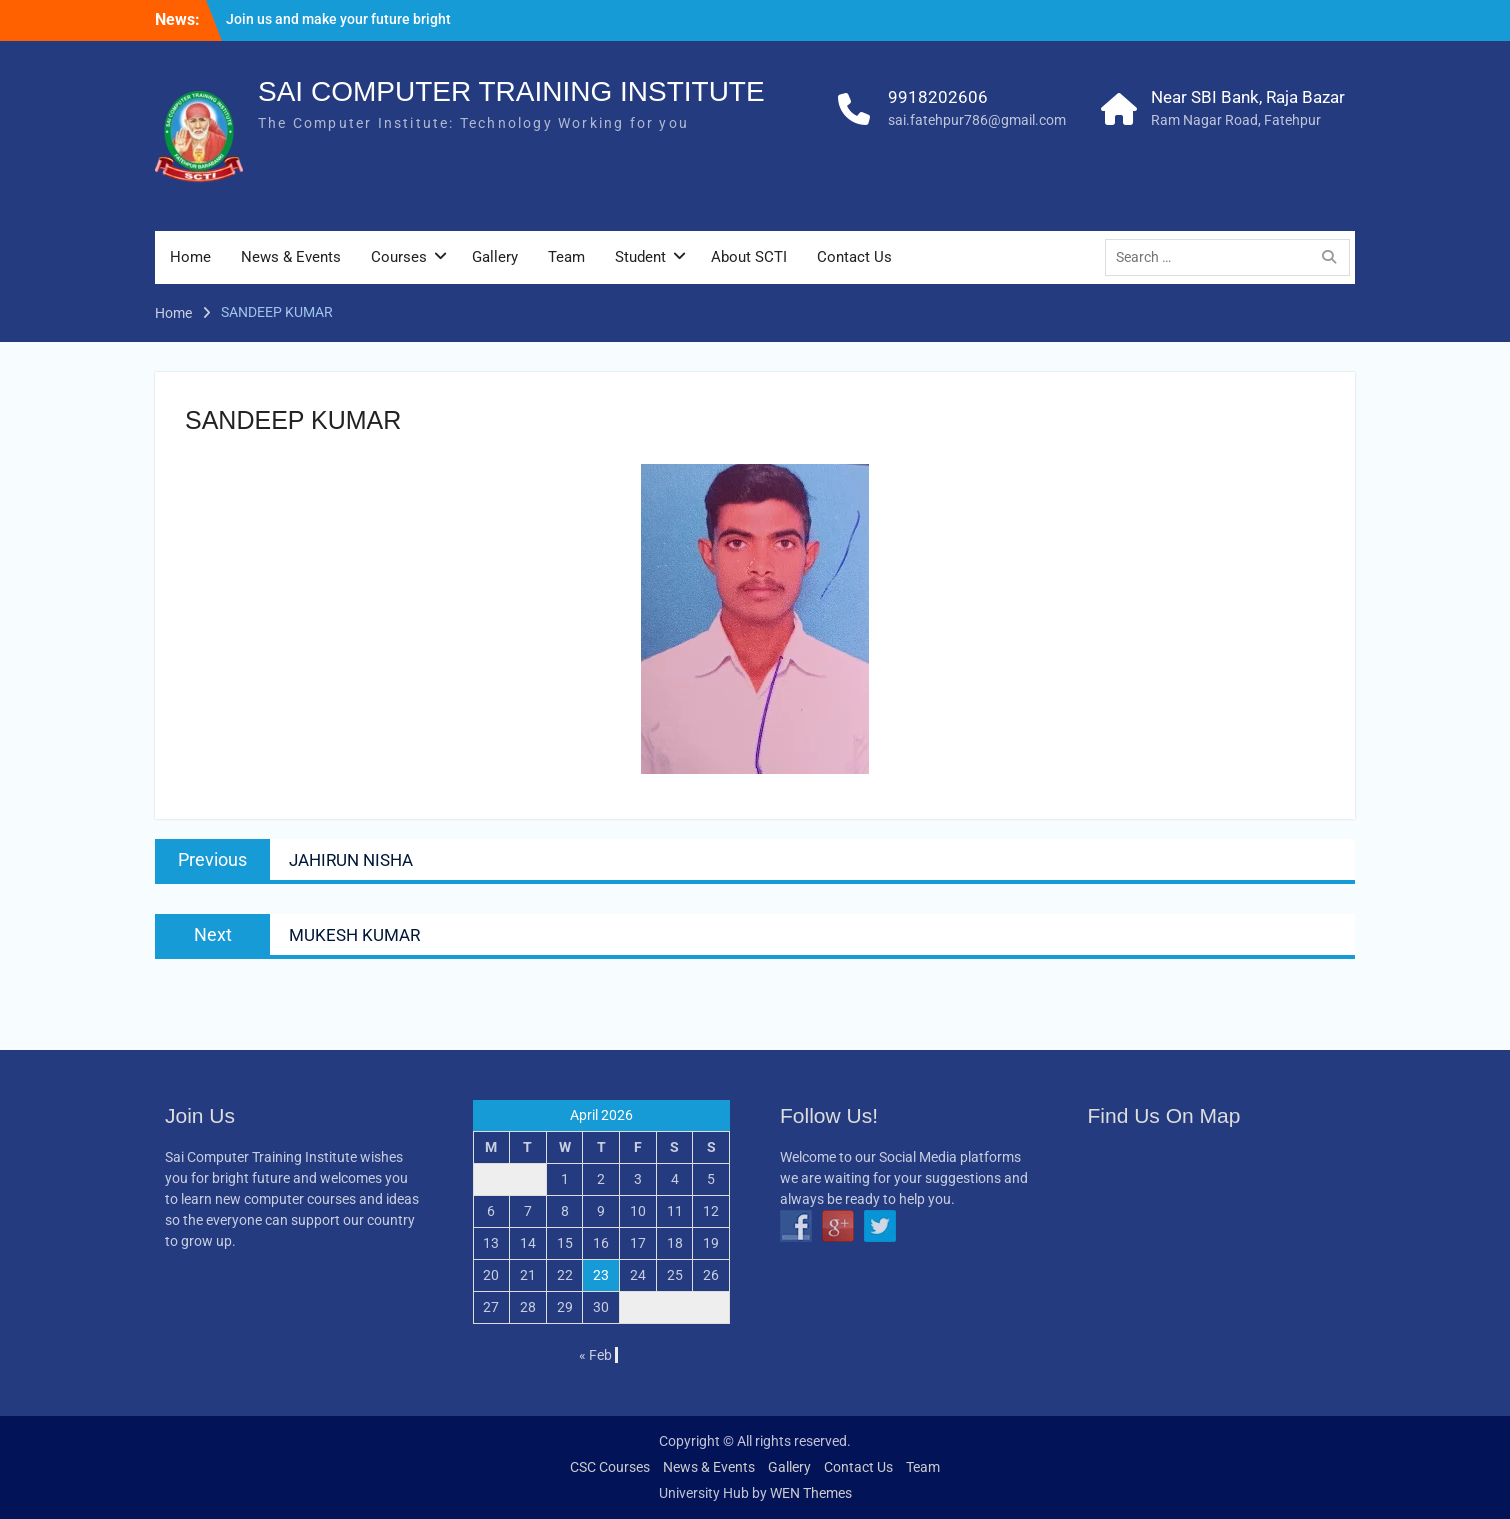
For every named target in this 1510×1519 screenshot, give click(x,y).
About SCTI (749, 257)
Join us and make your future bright (338, 19)
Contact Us (854, 257)
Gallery (495, 257)
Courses (399, 257)
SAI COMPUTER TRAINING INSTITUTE (511, 91)
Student (640, 257)
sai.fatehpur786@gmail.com (977, 120)
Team (566, 257)
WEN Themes (811, 1493)
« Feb (595, 1355)
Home (190, 257)
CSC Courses (610, 1467)
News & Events (291, 257)
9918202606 (938, 97)
